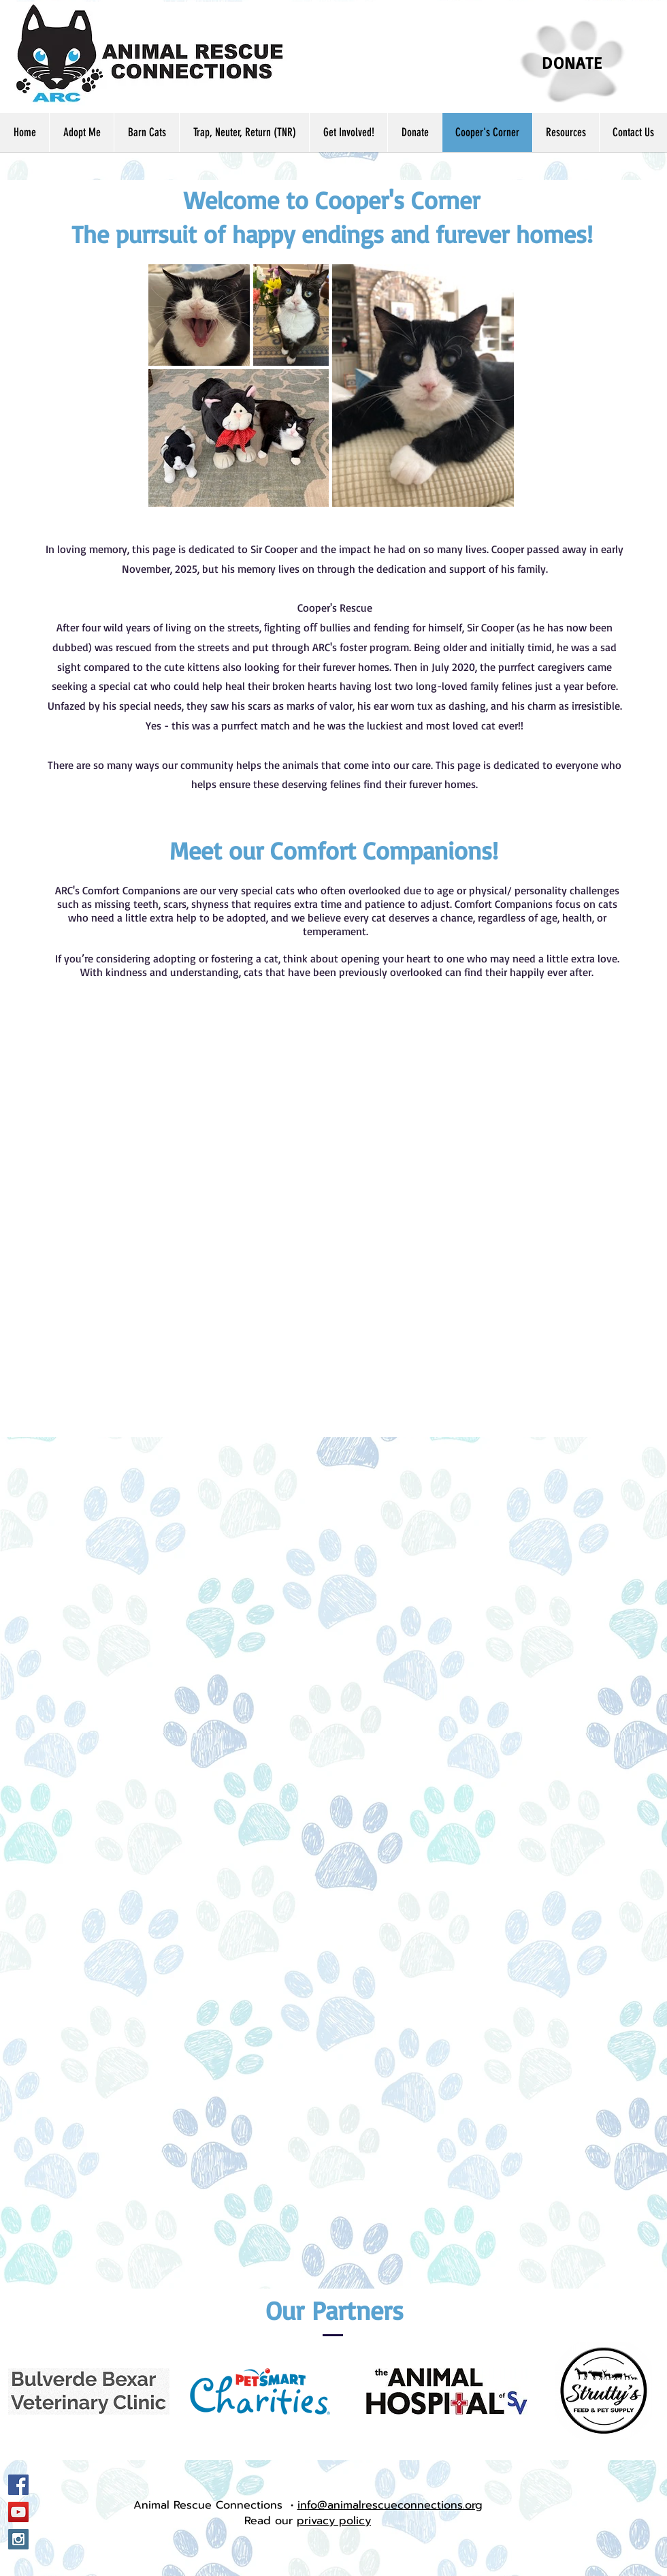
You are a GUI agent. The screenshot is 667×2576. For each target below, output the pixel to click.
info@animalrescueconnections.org (390, 2505)
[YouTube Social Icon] (18, 2512)
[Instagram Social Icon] (18, 2539)
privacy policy (334, 2521)
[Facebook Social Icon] (18, 2485)
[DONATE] (572, 62)
